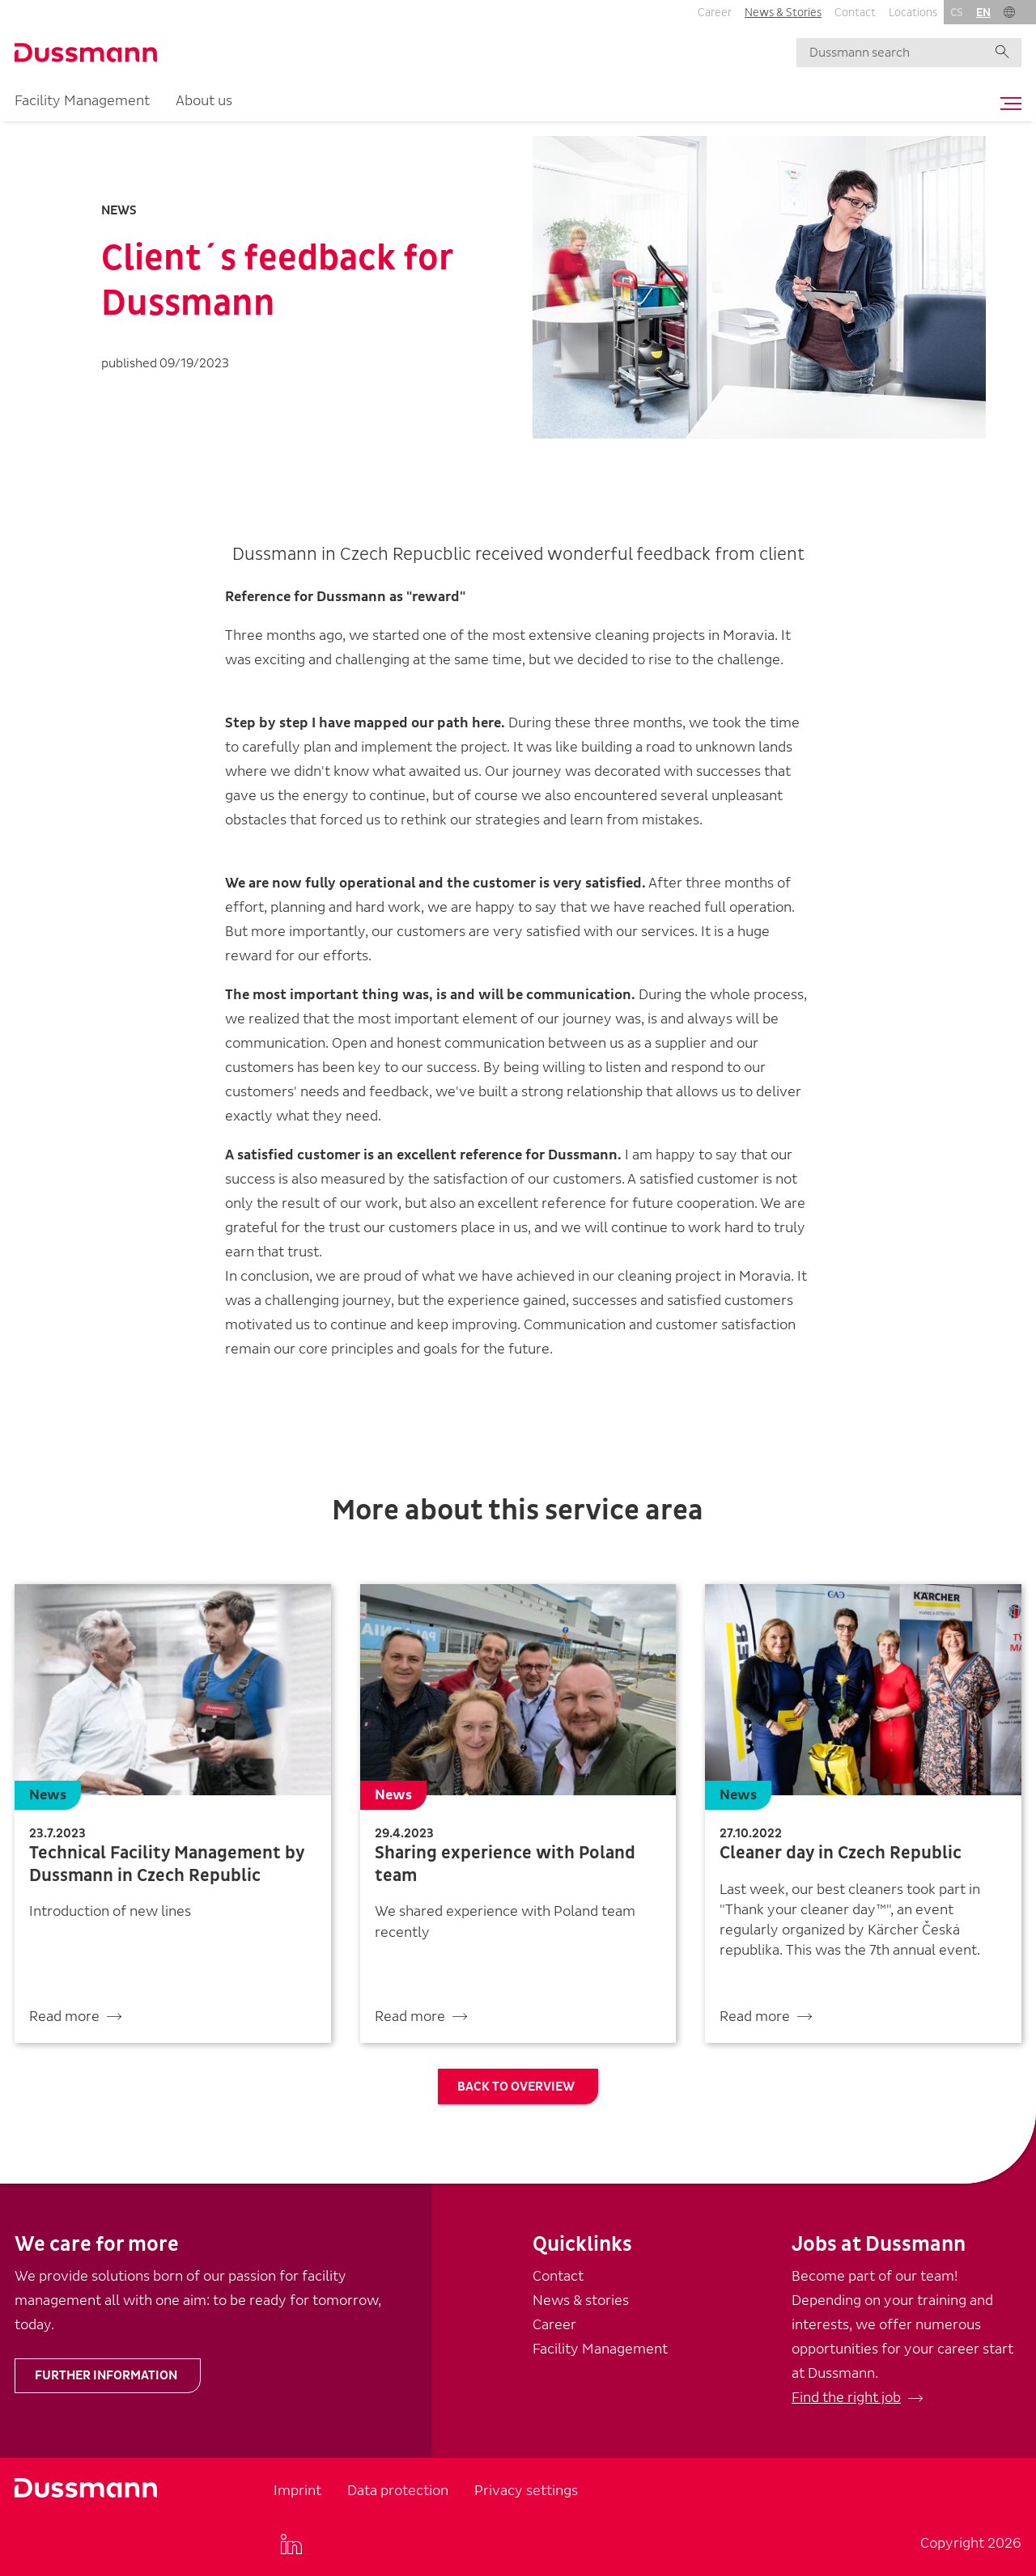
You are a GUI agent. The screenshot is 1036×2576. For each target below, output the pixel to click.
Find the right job (846, 2397)
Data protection (397, 2490)
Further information (106, 2375)
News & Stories (783, 12)
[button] (1009, 12)
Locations (913, 12)
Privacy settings (526, 2490)
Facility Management (82, 100)
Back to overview (516, 2086)
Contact (855, 12)
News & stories (581, 2300)
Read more (64, 2016)
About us (204, 100)
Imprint (297, 2490)
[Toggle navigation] (1006, 103)
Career (715, 12)
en (983, 12)
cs (956, 12)
